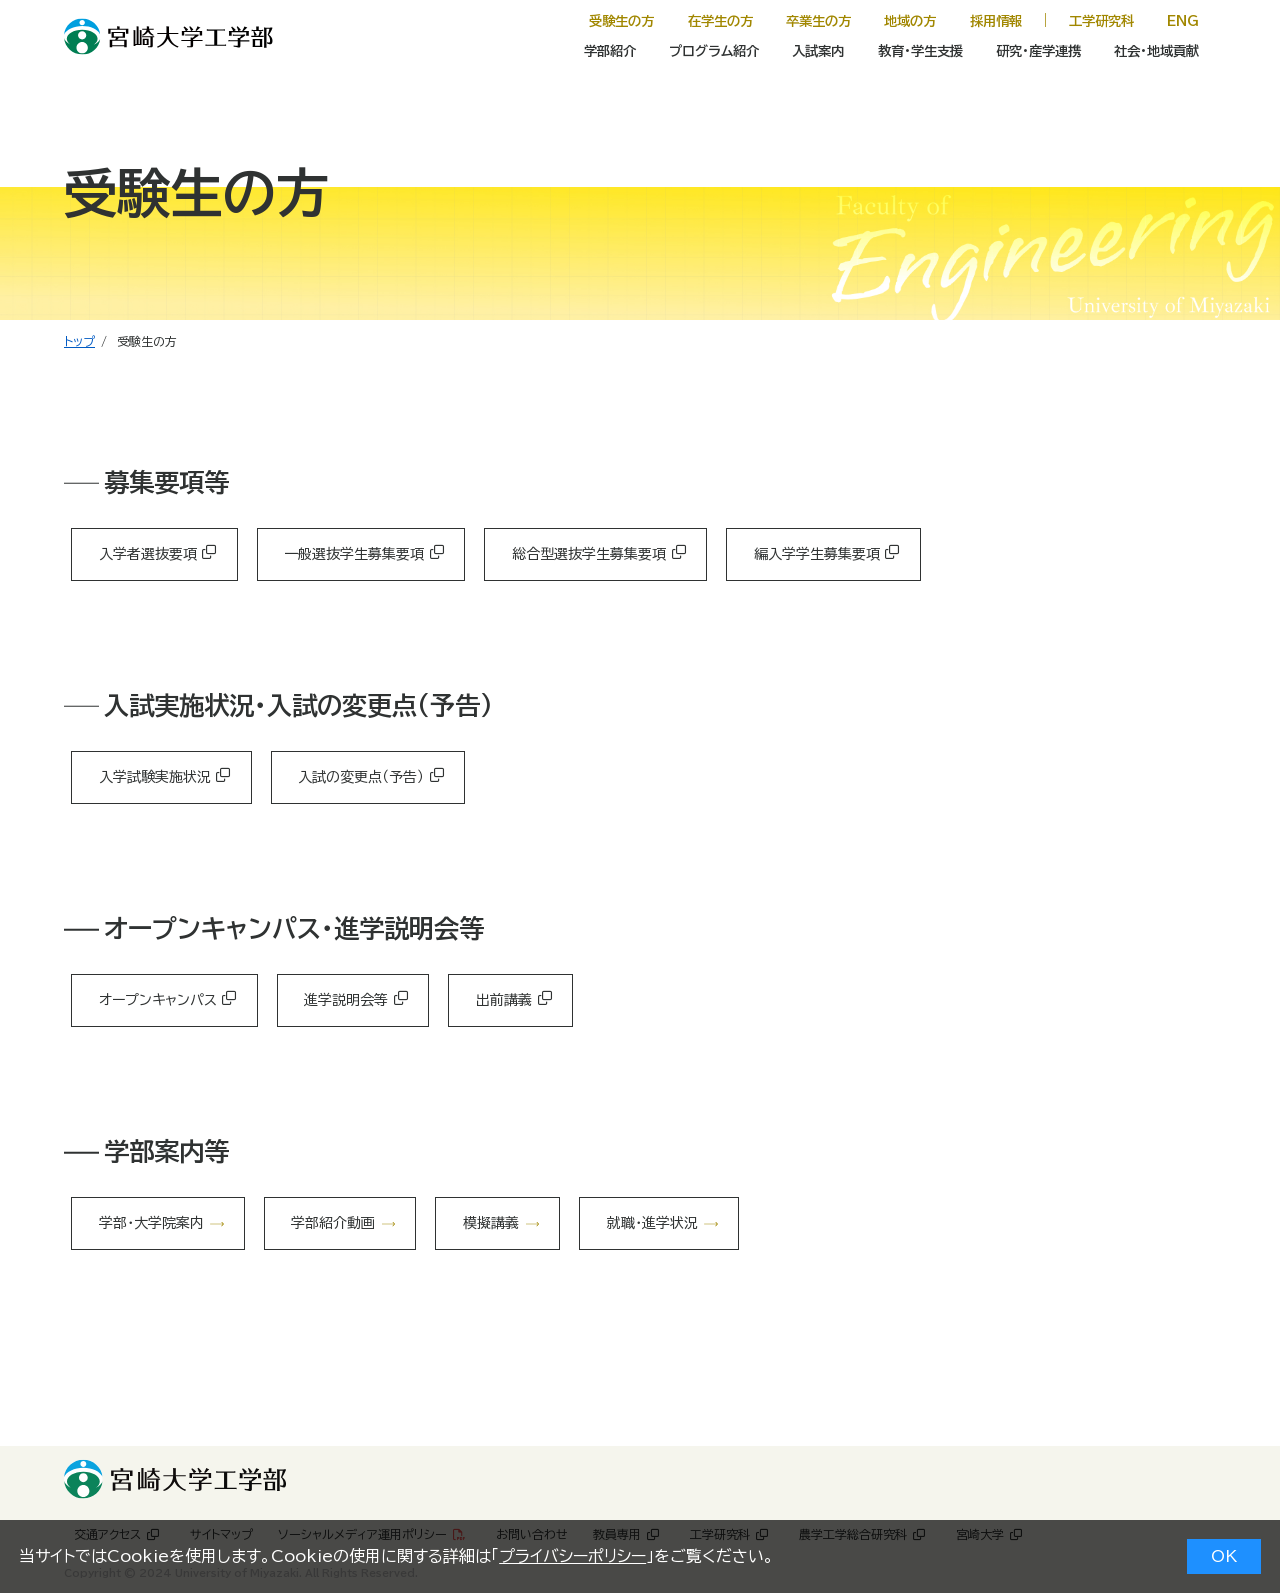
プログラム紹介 (714, 51)
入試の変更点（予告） (361, 777)
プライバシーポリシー (572, 1556)
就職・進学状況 (652, 1223)
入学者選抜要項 (148, 554)
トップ (79, 341)
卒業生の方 (818, 21)
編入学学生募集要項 (817, 554)
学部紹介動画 (333, 1223)
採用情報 (996, 21)
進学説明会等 (346, 1000)
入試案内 (818, 51)
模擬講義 (491, 1223)
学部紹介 (610, 51)
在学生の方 (720, 21)
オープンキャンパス (158, 1000)
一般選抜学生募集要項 (354, 554)
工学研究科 (1101, 21)
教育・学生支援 (920, 51)
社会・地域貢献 (1156, 51)
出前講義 (504, 1000)
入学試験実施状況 (155, 777)
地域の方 (910, 21)
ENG (1183, 21)
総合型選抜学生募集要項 (589, 554)
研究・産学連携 (1038, 51)
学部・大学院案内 (151, 1223)
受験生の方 (621, 21)
